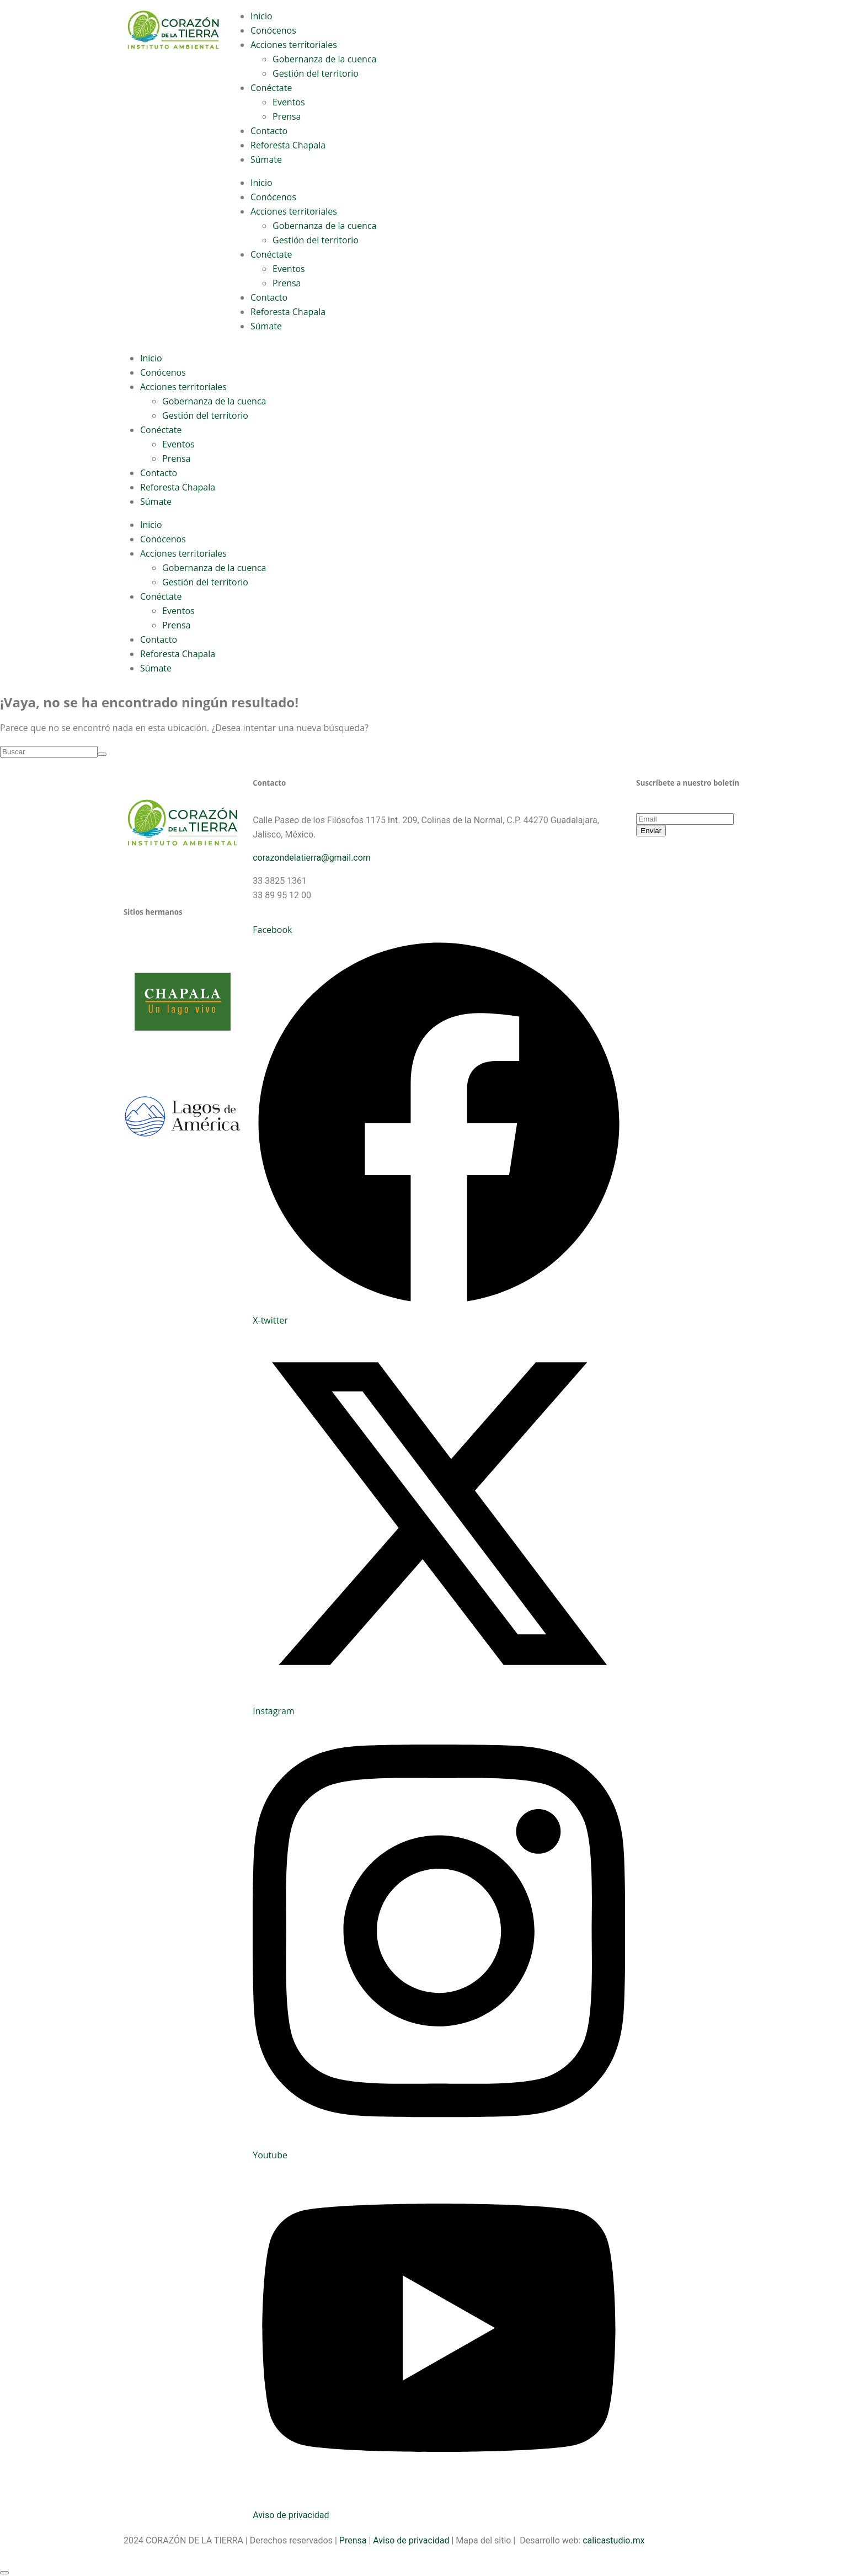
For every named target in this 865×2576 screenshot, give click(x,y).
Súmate (266, 159)
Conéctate (271, 88)
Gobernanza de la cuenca (324, 59)
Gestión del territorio (316, 73)
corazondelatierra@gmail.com (312, 857)
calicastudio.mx (613, 2540)
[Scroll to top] (4, 2572)
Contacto (268, 131)
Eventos (289, 102)
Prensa (287, 116)
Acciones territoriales (293, 45)
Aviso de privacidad (291, 2515)
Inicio (261, 16)
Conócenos (273, 30)
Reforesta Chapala (287, 145)
